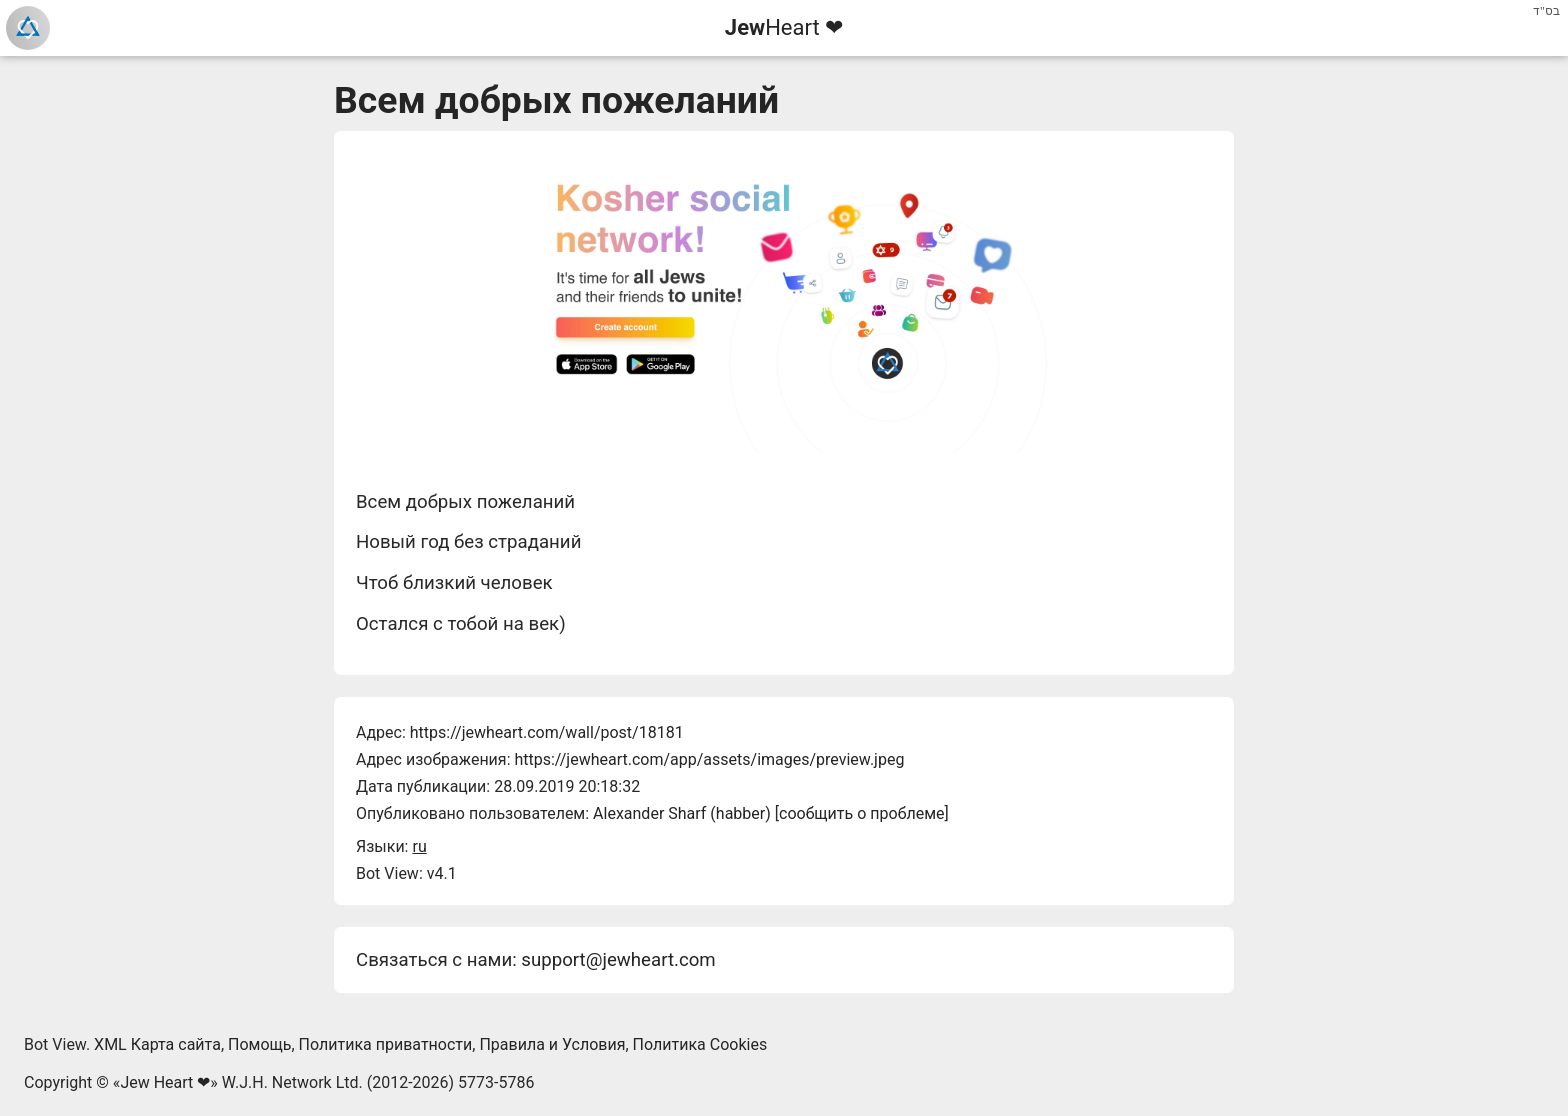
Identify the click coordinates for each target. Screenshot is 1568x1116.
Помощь (259, 1044)
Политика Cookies (700, 1044)
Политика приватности (386, 1044)
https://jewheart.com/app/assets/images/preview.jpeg (709, 759)
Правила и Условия (552, 1044)
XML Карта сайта (157, 1044)
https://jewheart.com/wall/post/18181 (547, 732)
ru (419, 846)
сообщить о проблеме (862, 813)
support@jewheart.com (618, 960)
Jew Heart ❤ (165, 1082)
